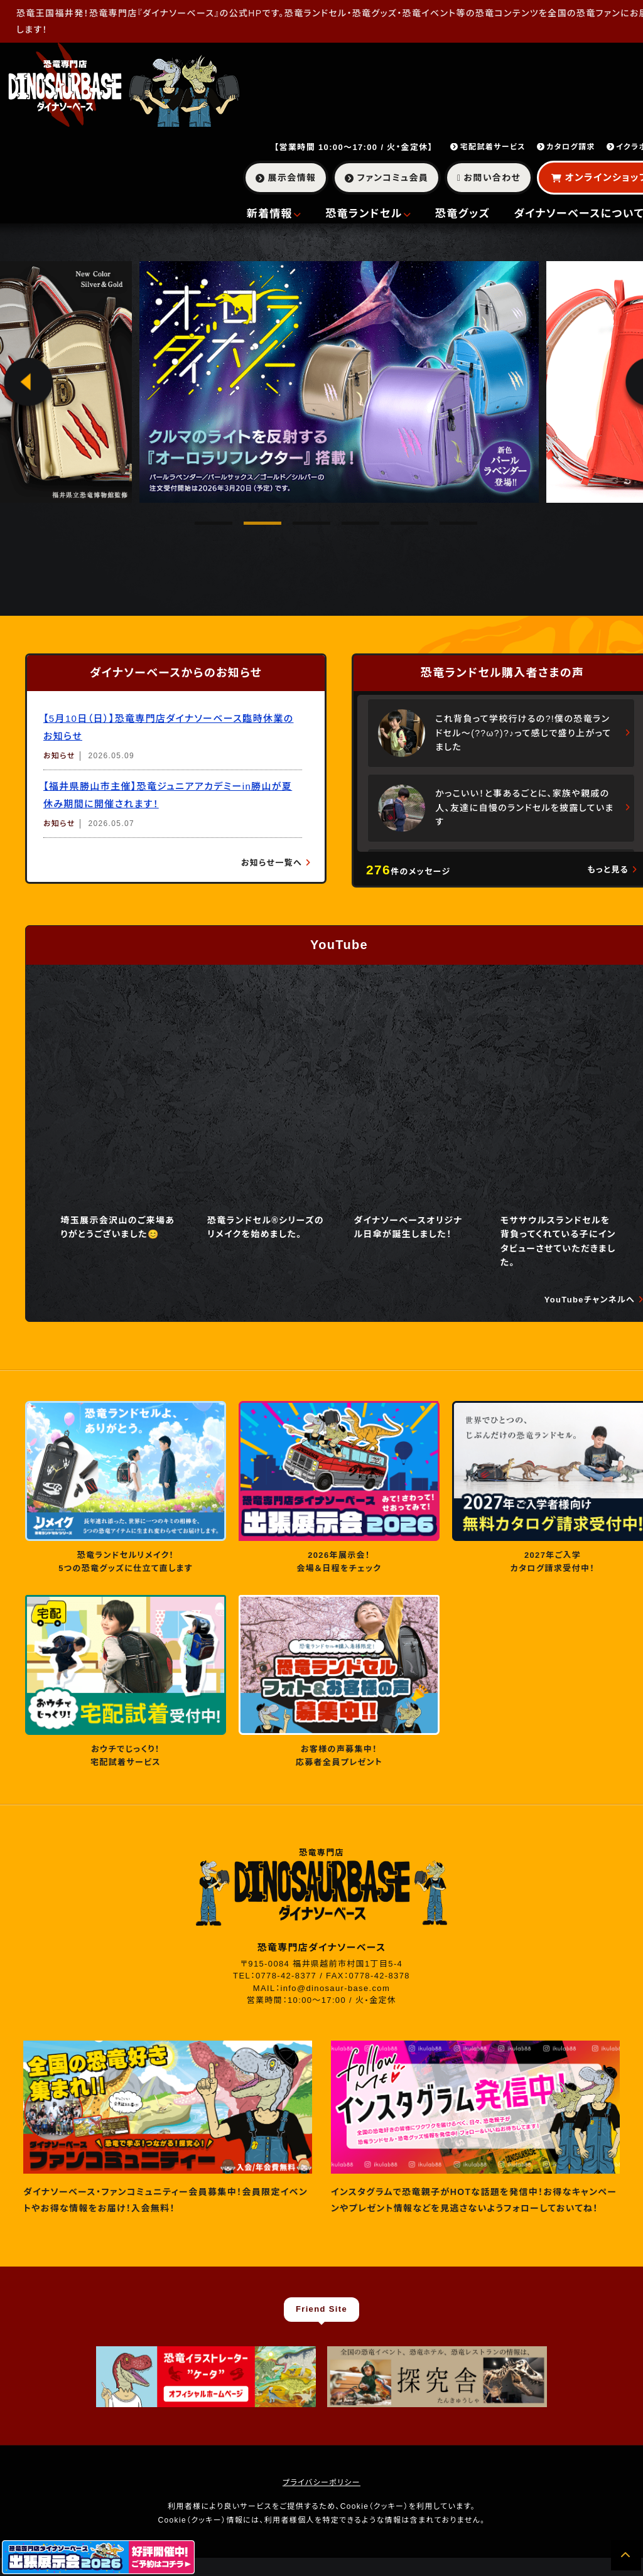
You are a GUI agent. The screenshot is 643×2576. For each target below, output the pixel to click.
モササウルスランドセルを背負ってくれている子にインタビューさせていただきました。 (558, 1241)
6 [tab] (446, 528)
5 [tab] (397, 528)
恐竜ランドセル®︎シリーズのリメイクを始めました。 (265, 1227)
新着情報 (274, 214)
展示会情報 (286, 178)
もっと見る (608, 869)
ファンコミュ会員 (386, 178)
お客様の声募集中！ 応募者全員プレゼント (339, 1755)
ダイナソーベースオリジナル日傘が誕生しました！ (408, 1227)
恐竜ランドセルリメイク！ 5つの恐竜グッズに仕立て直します (125, 1561)
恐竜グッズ (462, 214)
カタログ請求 (566, 147)
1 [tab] (201, 528)
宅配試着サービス (488, 147)
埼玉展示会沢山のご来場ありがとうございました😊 (117, 1227)
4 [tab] (348, 528)
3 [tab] (299, 528)
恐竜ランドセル (368, 214)
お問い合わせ (489, 178)
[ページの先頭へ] (626, 2555)
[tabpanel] (339, 382)
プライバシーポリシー (321, 2482)
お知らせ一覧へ (271, 862)
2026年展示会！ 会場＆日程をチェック (339, 1561)
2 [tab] (250, 528)
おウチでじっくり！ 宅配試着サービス (125, 1755)
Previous (28, 386)
